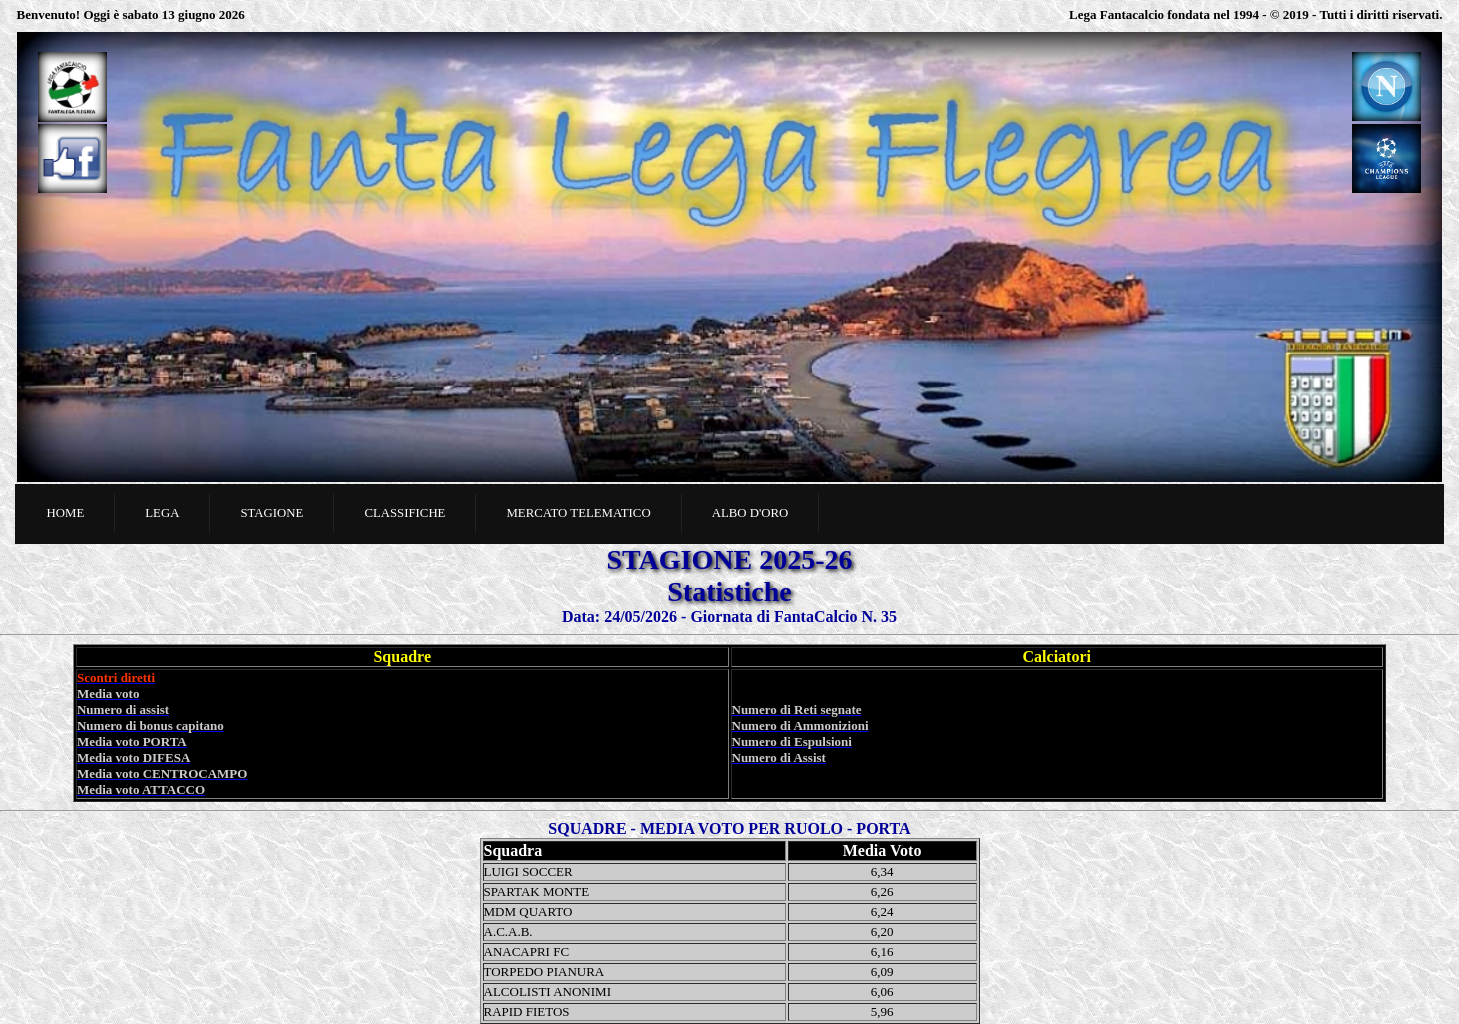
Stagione (271, 513)
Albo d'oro (750, 513)
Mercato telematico (578, 513)
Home (66, 513)
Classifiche (404, 513)
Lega (162, 513)
